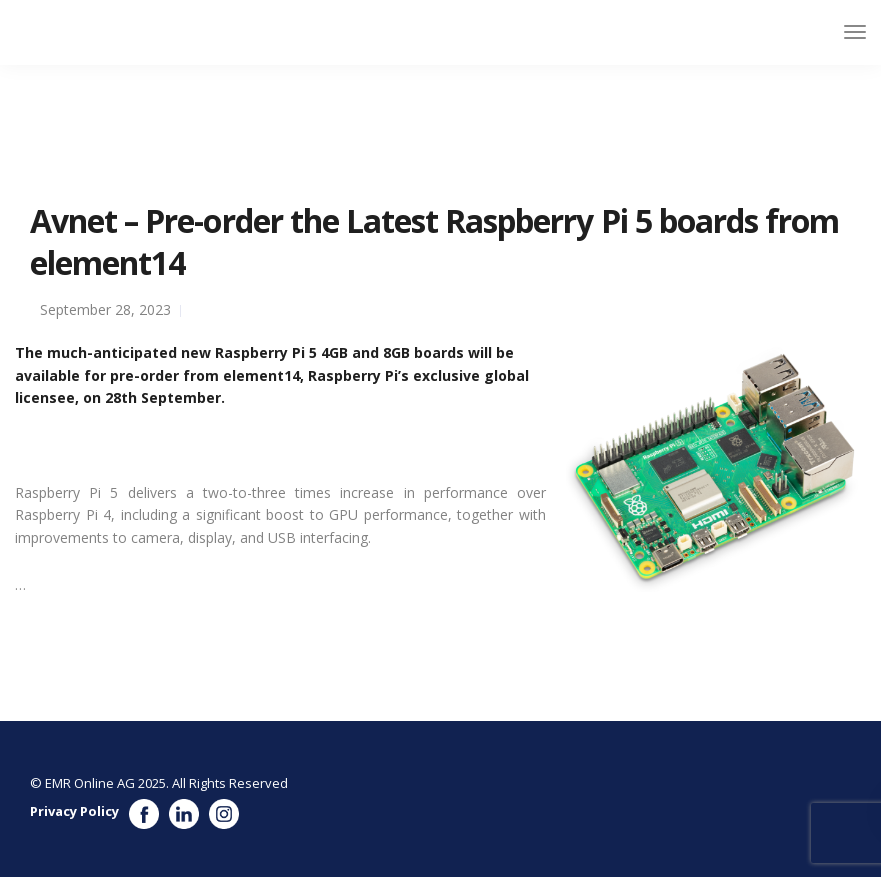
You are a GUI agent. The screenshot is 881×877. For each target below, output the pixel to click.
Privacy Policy (74, 811)
